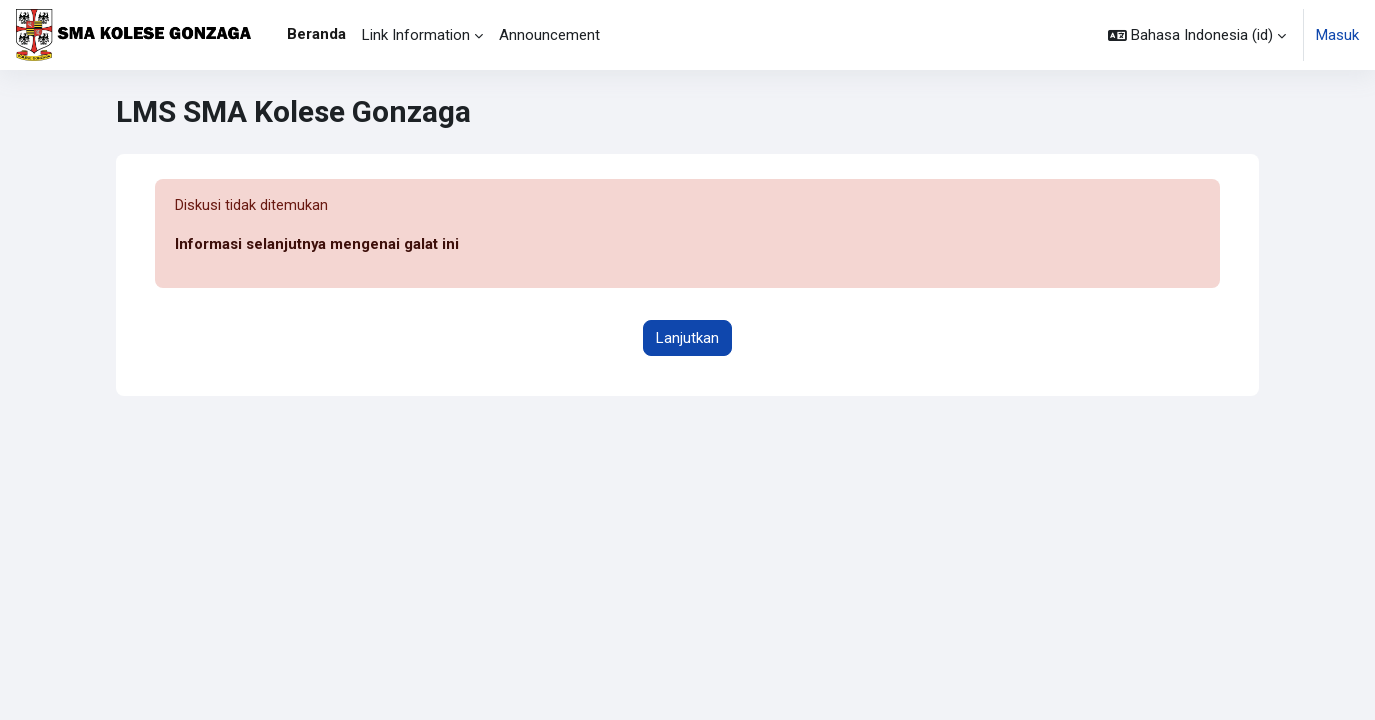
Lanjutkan (687, 338)
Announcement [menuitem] (549, 35)
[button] (1197, 35)
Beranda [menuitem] (316, 34)
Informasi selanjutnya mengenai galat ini (317, 245)
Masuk (1337, 35)
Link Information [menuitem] (416, 35)
